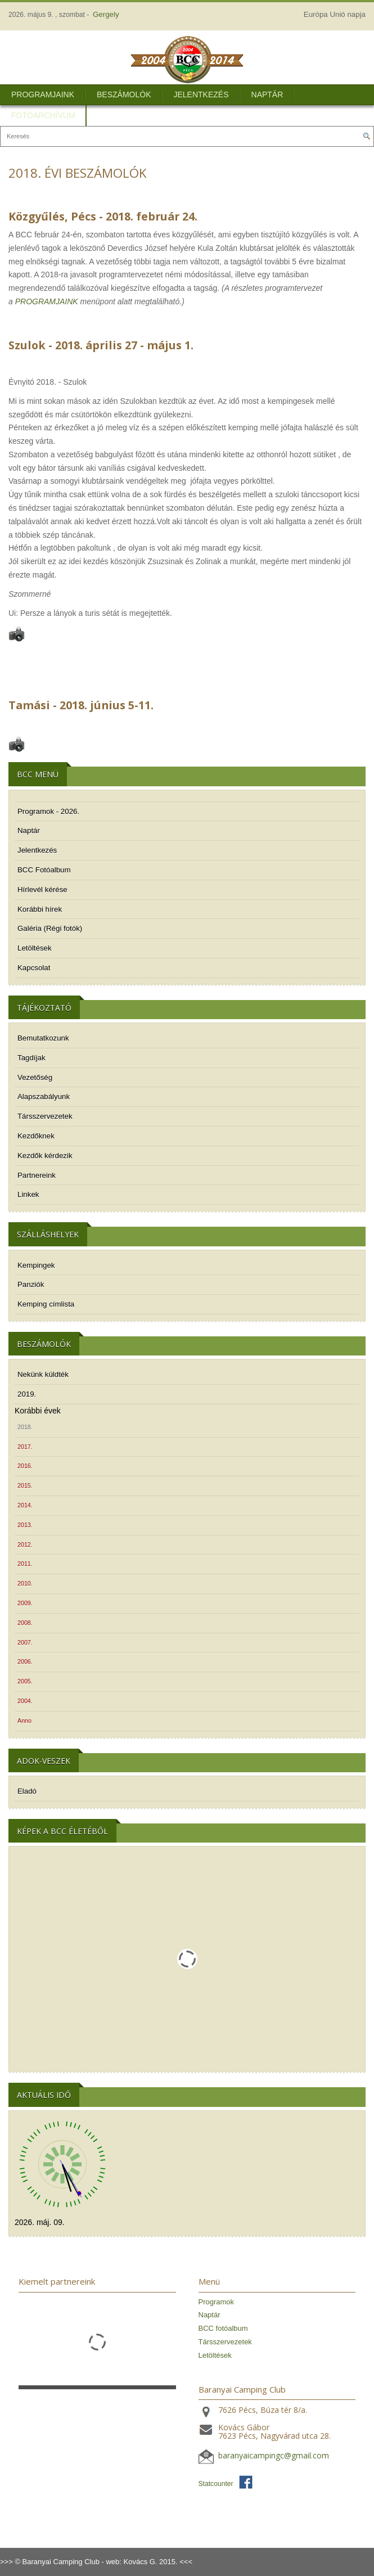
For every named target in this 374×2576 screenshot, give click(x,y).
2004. (25, 1700)
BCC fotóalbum (223, 2328)
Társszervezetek (45, 1116)
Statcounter (216, 2484)
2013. (25, 1524)
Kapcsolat (33, 967)
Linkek (28, 1194)
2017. (25, 1446)
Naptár (267, 94)
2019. (26, 1394)
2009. (25, 1603)
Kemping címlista (45, 1304)
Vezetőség (34, 1077)
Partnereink (36, 1175)
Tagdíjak (31, 1057)
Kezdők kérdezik (45, 1155)
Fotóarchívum (43, 115)
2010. (25, 1583)
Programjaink (42, 94)
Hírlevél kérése (42, 889)
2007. (25, 1642)
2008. (25, 1622)
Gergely (106, 14)
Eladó (27, 1791)
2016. (25, 1465)
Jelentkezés (200, 94)
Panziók (30, 1284)
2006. (25, 1661)
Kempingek (36, 1265)
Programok (217, 2302)
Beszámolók (124, 94)
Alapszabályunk (43, 1096)
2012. (25, 1544)
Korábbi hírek (39, 909)
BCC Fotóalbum (44, 870)
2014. (25, 1505)
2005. (25, 1681)
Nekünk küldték (43, 1374)
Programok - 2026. (48, 811)
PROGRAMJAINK (46, 301)
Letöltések (34, 948)
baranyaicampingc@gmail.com (273, 2455)
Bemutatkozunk (43, 1038)
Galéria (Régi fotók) (49, 928)
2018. (25, 1427)
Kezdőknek (36, 1136)
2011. (25, 1563)
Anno (24, 1720)
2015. (25, 1485)
